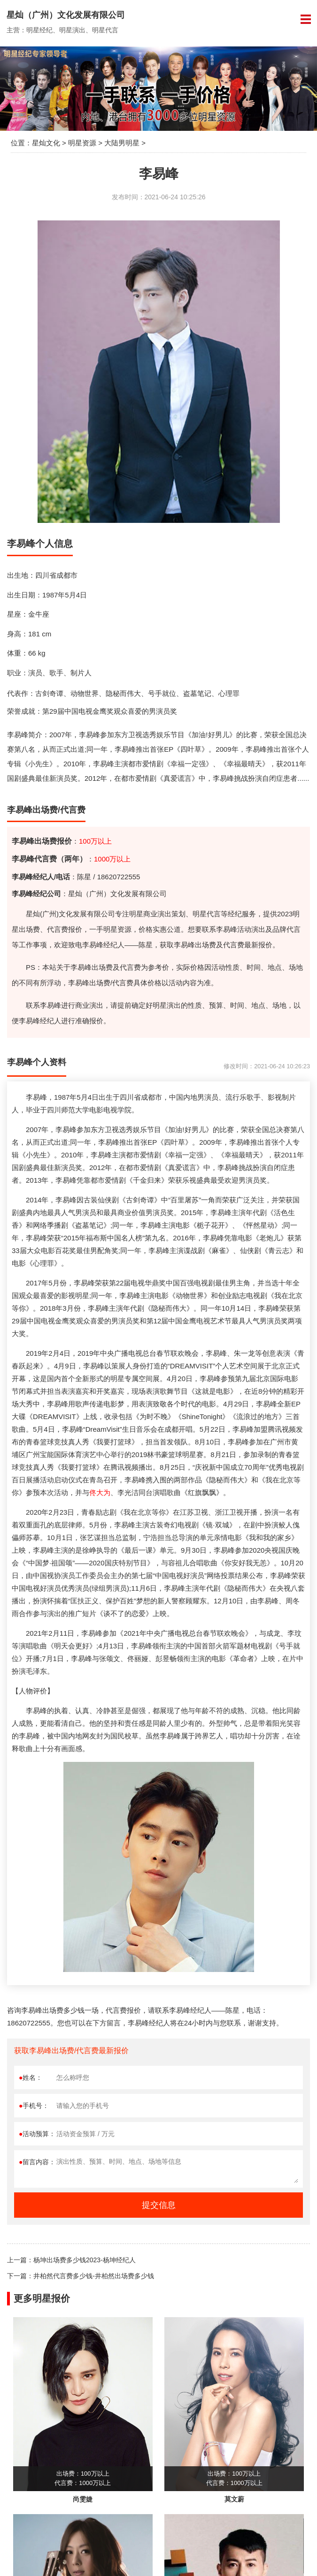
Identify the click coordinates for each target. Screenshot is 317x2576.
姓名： (30, 2077)
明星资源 (82, 143)
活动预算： (37, 2134)
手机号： (34, 2105)
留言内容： (37, 2162)
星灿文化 (46, 143)
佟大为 (99, 1492)
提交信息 (159, 2205)
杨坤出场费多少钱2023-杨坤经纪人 (84, 2260)
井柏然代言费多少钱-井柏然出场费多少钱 (93, 2276)
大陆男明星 (121, 143)
